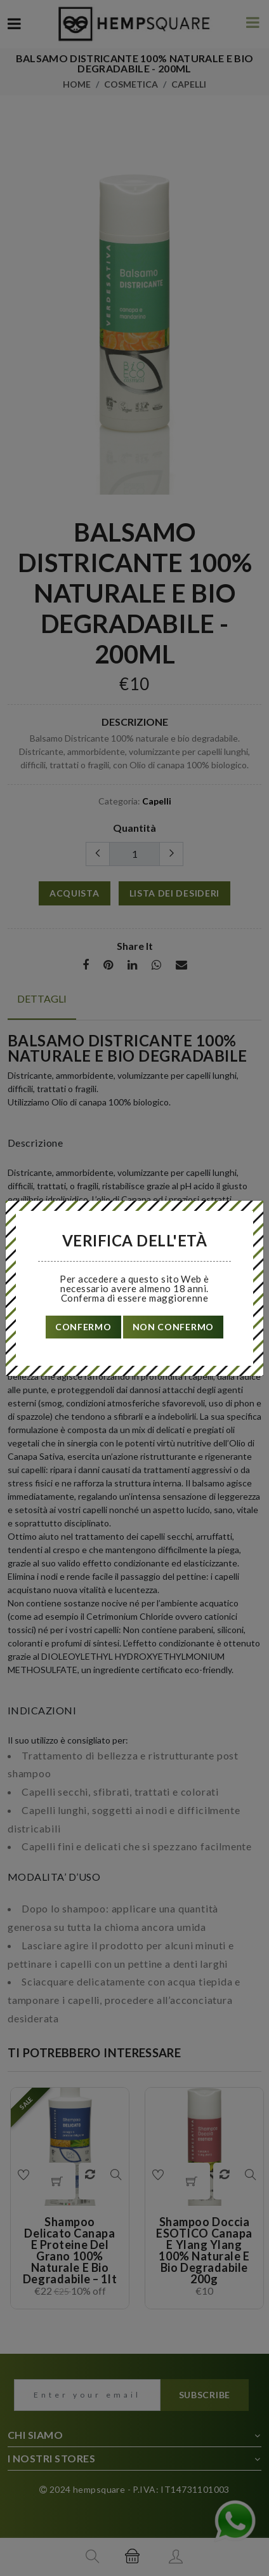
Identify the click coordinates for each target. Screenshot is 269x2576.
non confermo (173, 1326)
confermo (83, 1326)
